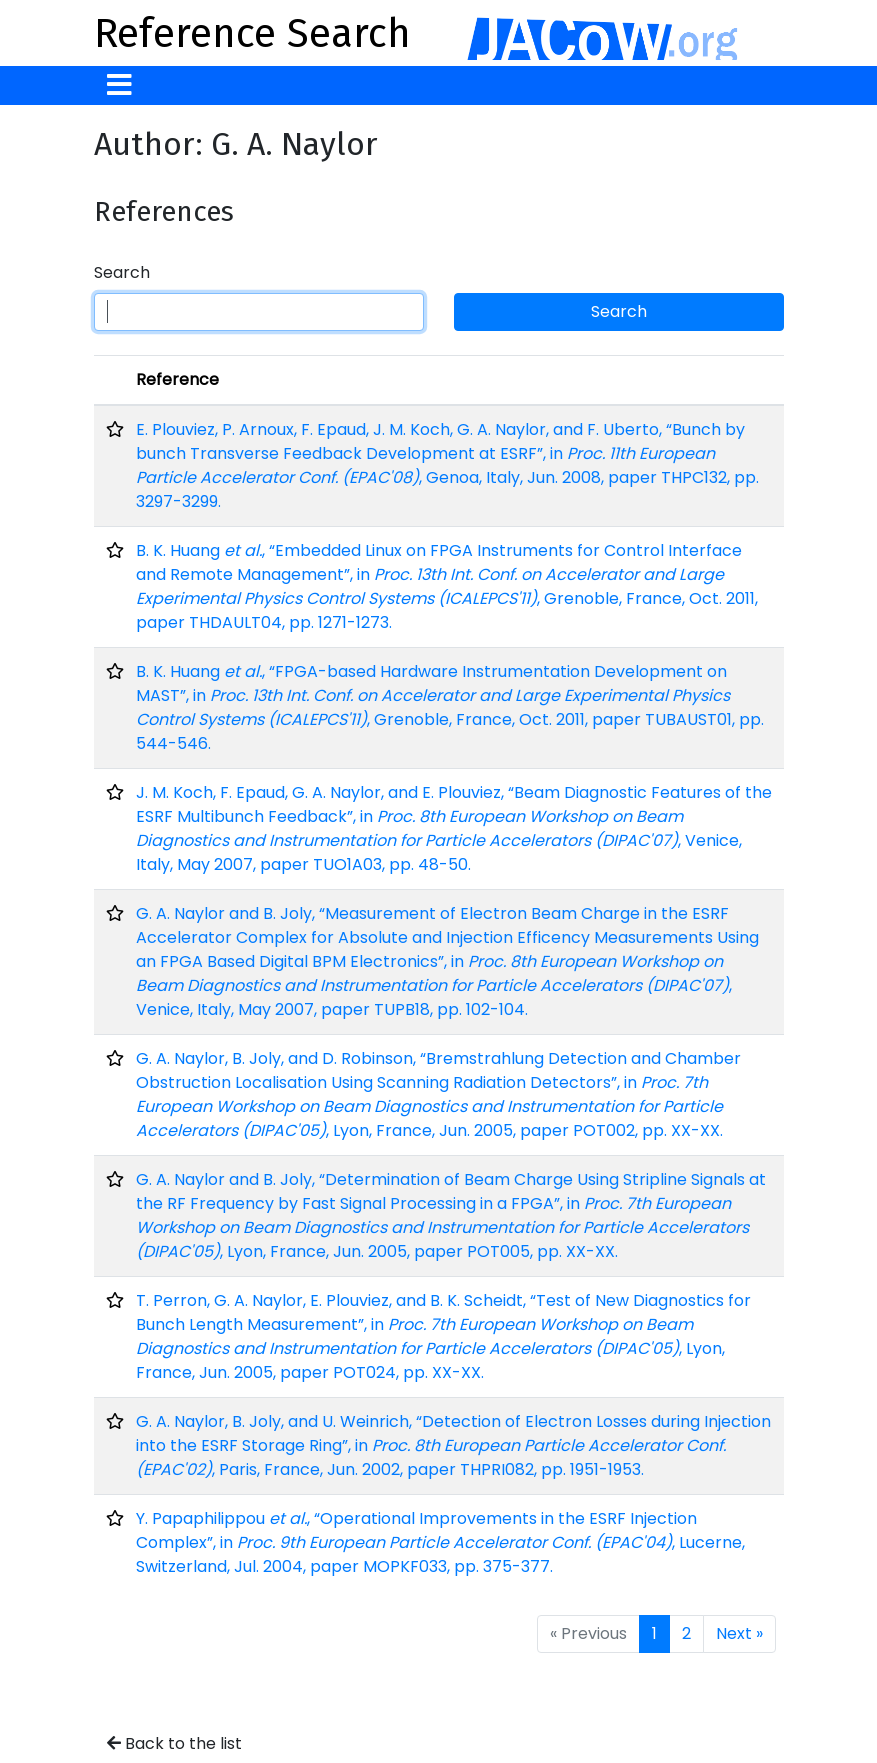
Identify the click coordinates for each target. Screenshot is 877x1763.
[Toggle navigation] (119, 85)
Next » (739, 1633)
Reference (177, 379)
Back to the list (174, 1743)
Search (122, 272)
